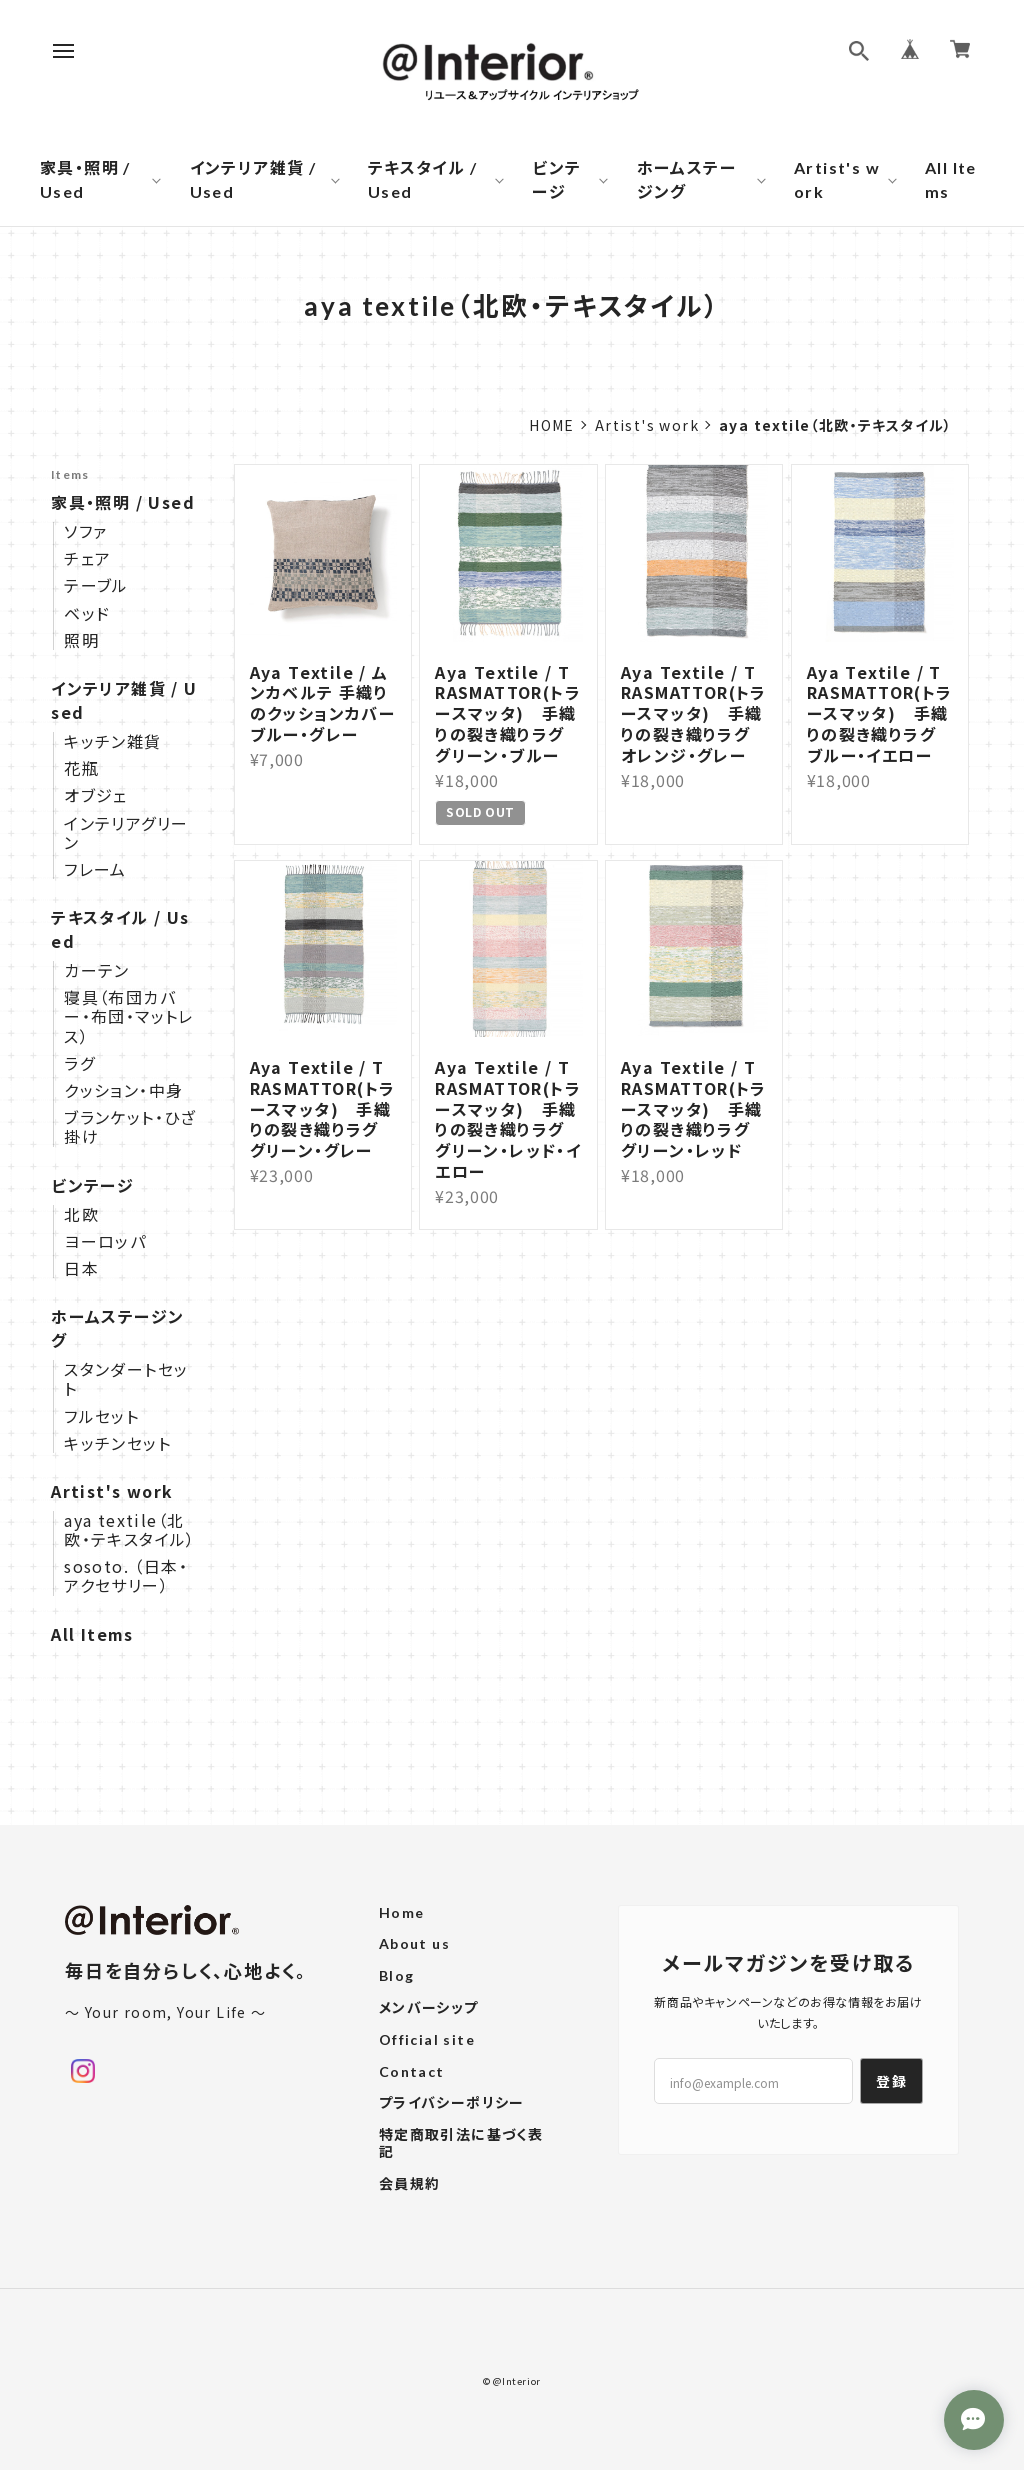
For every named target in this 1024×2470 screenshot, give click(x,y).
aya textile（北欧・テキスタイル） (130, 1530)
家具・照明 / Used (85, 179)
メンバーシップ (429, 2008)
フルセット (101, 1416)
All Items (951, 179)
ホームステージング (686, 179)
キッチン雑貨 (112, 741)
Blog (397, 1976)
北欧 (81, 1214)
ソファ (85, 531)
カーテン (97, 970)
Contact (412, 2072)
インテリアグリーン (126, 833)
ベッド (87, 613)
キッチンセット (117, 1443)
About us (414, 1944)
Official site (427, 2040)
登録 (891, 2081)
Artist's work (837, 179)
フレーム (95, 869)
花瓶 (81, 768)
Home (552, 425)
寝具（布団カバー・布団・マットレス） (129, 1017)
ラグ (79, 1063)
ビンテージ (556, 179)
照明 (81, 640)
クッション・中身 (123, 1090)
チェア (87, 558)
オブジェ (96, 795)
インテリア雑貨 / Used (253, 179)
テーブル (96, 585)
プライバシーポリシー (452, 2103)
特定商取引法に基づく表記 (461, 2143)
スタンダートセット (126, 1379)
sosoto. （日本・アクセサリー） (126, 1576)
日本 (81, 1268)
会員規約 (410, 2184)
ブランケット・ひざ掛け (130, 1127)
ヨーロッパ (105, 1241)
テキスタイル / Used (422, 179)
